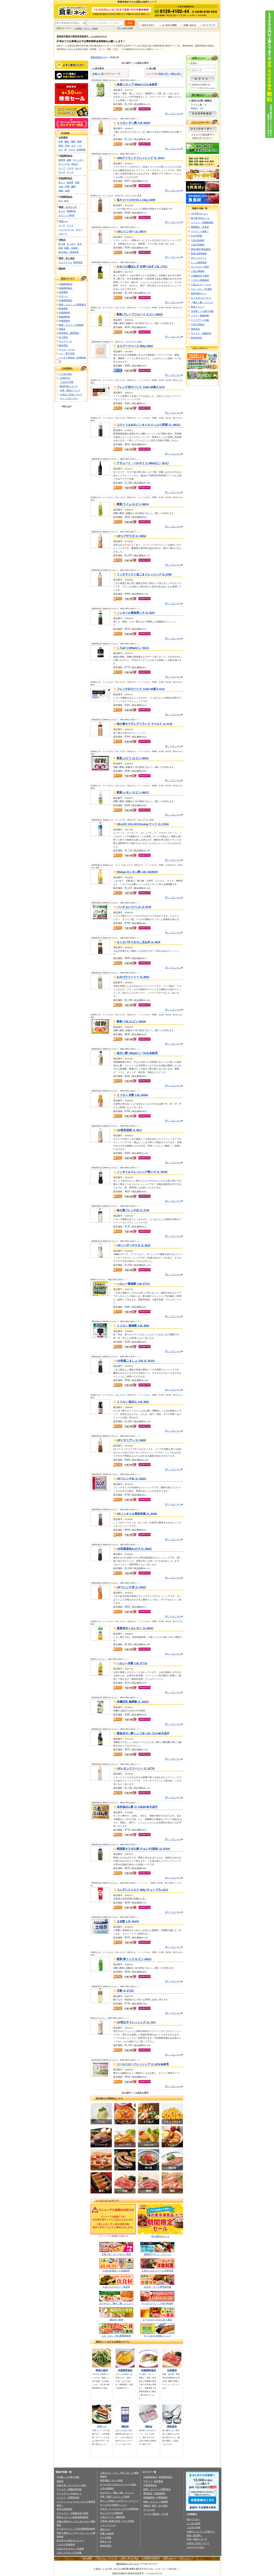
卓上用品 (63, 337)
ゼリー (79, 229)
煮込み (74, 164)
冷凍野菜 (78, 28)
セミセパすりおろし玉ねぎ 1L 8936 (138, 942)
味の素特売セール (160, 2236)
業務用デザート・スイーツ (157, 2254)
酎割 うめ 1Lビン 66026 (131, 1021)
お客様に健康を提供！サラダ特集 (117, 2521)
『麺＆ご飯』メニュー (202, 302)
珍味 (77, 182)
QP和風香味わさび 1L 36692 (134, 1548)
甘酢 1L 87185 (125, 1990)
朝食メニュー (197, 307)
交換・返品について (70, 390)
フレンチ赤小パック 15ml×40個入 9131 (141, 387)
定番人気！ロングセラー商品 (116, 2254)
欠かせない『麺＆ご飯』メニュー (116, 2303)
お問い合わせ (189, 25)
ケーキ (61, 225)
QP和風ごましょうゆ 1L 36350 (135, 1360)
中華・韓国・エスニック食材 (114, 2496)
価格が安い (164, 73)
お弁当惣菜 (196, 235)
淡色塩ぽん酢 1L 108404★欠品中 (137, 1806)
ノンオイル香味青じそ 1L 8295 (136, 612)
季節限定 (147, 2493)
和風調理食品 (65, 178)
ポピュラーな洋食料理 (111, 2513)
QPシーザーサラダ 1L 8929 (133, 1245)
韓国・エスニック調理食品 (72, 304)
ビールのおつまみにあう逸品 (157, 2319)
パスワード (196, 70)
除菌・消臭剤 (71, 248)
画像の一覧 (98, 73)
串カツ (61, 182)
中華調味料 (64, 321)
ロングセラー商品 (200, 267)
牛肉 (60, 141)
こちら (211, 88)
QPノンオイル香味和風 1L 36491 (137, 1513)
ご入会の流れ (65, 374)
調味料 (62, 268)
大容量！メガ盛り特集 (202, 311)
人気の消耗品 (197, 324)
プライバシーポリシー (106, 2558)
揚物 (69, 160)
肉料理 (61, 160)
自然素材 (63, 137)
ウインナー (78, 160)
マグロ (71, 149)
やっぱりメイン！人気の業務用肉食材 (76, 2528)
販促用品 (77, 262)
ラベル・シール (67, 349)
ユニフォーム (65, 262)
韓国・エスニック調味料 (71, 325)
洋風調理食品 (65, 156)
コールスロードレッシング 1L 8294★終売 (143, 2064)
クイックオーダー (69, 398)
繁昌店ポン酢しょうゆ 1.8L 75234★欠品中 (143, 1733)
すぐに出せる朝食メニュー (157, 2336)
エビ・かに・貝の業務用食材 (116, 2336)
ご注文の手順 (66, 382)
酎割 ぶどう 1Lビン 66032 (133, 758)
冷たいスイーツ (199, 258)
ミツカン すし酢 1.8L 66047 (134, 122)
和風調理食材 (148, 2370)
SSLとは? (66, 406)
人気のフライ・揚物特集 (112, 2517)
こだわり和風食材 (200, 280)
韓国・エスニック (68, 207)
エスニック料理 (66, 215)
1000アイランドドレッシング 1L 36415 (141, 157)
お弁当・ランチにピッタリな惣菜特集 (119, 2509)
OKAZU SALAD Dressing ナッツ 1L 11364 (143, 824)
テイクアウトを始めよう (69, 2493)
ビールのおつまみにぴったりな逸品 (118, 2484)
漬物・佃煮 (64, 190)
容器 (60, 248)
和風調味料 (64, 316)
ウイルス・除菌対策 (201, 333)
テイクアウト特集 (200, 320)
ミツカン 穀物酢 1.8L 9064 (133, 1325)
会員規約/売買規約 (151, 2558)
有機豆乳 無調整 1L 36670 (133, 1701)
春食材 (95, 28)
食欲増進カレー (199, 293)
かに (60, 149)
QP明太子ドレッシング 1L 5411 (136, 2022)
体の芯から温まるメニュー (70, 2540)
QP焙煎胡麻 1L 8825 (129, 1130)
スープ (61, 168)
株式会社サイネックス (127, 2563)
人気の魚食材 (197, 244)
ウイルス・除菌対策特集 (69, 2489)
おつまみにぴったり (201, 298)
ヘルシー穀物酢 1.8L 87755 (133, 1283)
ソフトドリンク (108, 2525)
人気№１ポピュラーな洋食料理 (157, 2270)
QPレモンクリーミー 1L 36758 (135, 1768)
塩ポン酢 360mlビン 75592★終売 (137, 1053)
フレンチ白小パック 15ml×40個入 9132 (141, 688)
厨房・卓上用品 (67, 258)
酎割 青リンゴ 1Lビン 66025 (134, 1959)
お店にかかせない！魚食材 (116, 2287)
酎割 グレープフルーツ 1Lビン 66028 (140, 314)
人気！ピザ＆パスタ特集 (69, 2552)
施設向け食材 (116, 2319)
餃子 (66, 201)
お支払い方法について (71, 394)
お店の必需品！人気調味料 (116, 2270)
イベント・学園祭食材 (202, 222)
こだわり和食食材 (66, 2544)
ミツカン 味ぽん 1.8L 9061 (133, 1401)
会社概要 (87, 2558)
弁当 (79, 244)
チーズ (70, 172)
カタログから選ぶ (196, 2547)
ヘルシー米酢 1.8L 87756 (132, 1663)
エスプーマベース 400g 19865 (135, 345)
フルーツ (62, 233)
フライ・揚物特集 (200, 315)
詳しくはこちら (173, 113)
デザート (87, 28)
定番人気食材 (107, 2533)
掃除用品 (195, 329)
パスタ (70, 168)
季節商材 (63, 308)
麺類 (73, 186)
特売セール (105, 2541)
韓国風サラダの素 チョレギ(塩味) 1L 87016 (143, 1848)
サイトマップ (208, 25)
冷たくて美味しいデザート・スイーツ (119, 2501)
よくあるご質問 (169, 25)
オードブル (64, 164)
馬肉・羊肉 (64, 145)
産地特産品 (196, 337)
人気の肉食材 (197, 240)
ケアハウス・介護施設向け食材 (72, 2513)
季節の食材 (102, 2370)
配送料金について (69, 386)
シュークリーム (66, 229)
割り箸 (61, 244)
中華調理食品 (65, 197)
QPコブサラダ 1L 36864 (131, 535)
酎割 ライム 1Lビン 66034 (133, 504)
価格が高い (176, 73)
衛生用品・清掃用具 (68, 252)
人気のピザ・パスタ (201, 284)
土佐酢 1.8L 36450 (128, 1921)
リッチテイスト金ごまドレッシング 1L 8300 (144, 574)
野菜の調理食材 (199, 253)
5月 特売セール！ (199, 213)
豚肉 (79, 141)
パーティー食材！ (200, 231)
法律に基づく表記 (130, 2558)
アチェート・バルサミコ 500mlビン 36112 (143, 463)
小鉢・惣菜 (64, 186)
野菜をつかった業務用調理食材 (72, 2517)
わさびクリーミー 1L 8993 (133, 976)
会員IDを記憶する (201, 84)
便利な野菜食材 (65, 2509)
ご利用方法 (64, 378)
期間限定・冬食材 (200, 227)
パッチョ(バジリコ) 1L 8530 (134, 906)
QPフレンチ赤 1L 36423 (131, 1587)
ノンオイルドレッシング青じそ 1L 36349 (142, 1171)
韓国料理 (71, 211)
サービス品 (149, 2509)
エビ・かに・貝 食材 (201, 289)
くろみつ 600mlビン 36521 (133, 647)
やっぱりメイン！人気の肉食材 (157, 2303)
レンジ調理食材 (199, 262)
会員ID (193, 63)
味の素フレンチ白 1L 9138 (133, 1210)
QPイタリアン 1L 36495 (131, 1440)
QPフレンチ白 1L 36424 (131, 1478)
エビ (73, 145)
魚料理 (70, 182)
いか (79, 145)
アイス (70, 225)
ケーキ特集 (105, 2537)
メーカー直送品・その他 (155, 2514)
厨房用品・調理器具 (69, 333)
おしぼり (71, 244)
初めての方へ (148, 25)
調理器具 (172, 2426)
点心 (60, 201)
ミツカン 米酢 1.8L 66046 (132, 1094)
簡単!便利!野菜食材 (201, 249)
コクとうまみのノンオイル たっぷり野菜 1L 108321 (149, 424)
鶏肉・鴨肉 (70, 141)
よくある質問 (193, 2523)
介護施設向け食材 (200, 275)
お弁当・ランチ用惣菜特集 (157, 2287)
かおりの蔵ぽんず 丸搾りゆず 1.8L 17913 (142, 266)
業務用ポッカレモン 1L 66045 (135, 1628)
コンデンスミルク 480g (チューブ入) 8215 (142, 1889)
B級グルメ (105, 2529)
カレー (78, 168)
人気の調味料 (197, 271)
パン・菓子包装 (67, 353)
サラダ (61, 172)
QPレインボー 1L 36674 (131, 231)
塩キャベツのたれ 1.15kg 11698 (136, 199)
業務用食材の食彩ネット (71, 10)
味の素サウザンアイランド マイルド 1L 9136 (144, 723)
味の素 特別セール (200, 218)
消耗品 (62, 239)
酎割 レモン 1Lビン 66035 (133, 792)
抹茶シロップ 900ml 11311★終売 (137, 84)
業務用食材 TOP (99, 57)
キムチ (61, 211)
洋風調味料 (64, 312)
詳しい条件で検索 (125, 28)
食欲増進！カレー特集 (111, 2480)
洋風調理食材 (125, 2370)
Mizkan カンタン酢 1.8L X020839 (137, 871)
